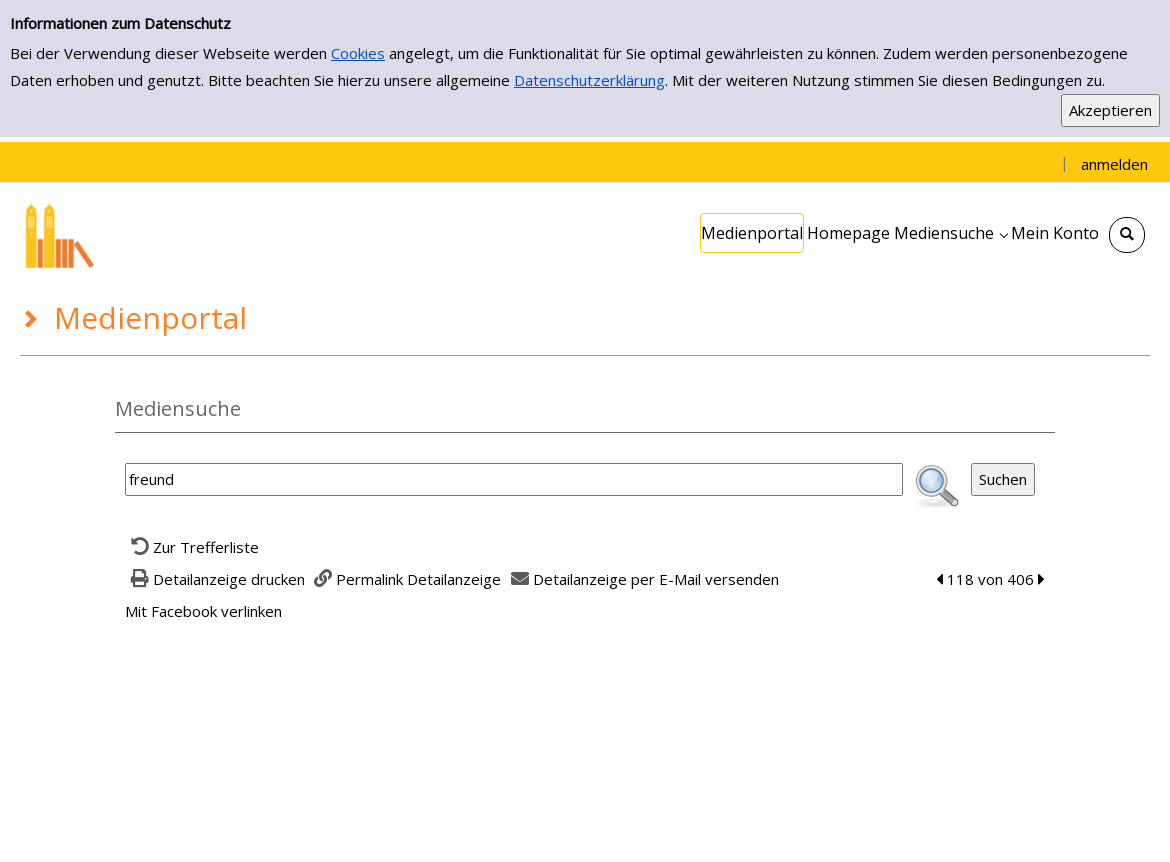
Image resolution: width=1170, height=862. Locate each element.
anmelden (1114, 164)
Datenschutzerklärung (589, 80)
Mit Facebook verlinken (203, 611)
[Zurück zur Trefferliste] (192, 547)
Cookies (358, 53)
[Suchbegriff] (514, 479)
